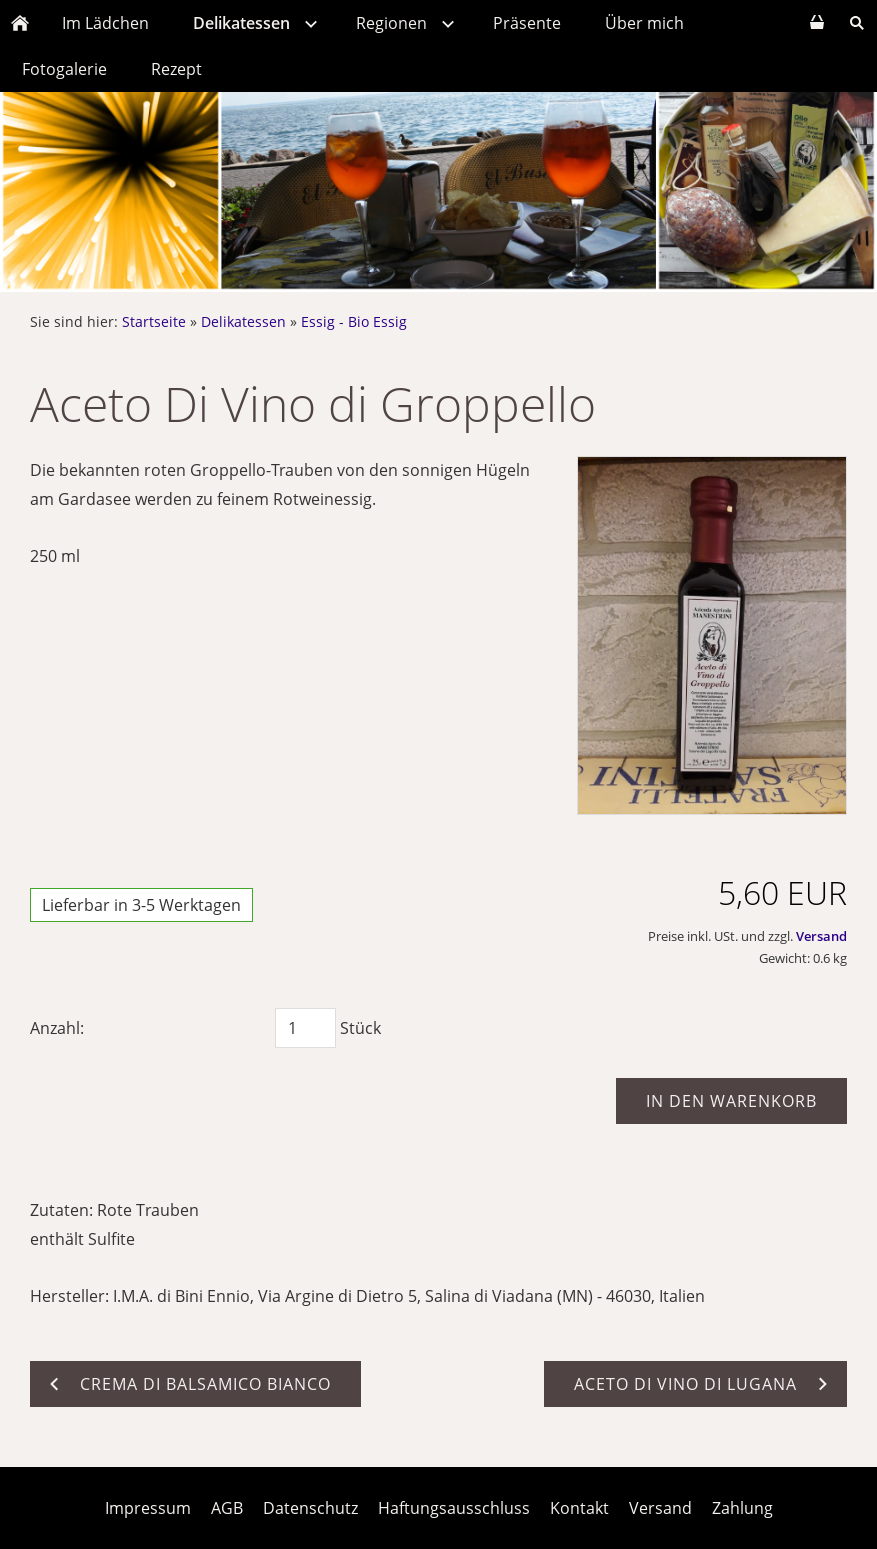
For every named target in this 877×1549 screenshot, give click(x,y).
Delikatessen (243, 321)
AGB (227, 1508)
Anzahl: (57, 1028)
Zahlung (742, 1508)
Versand (821, 936)
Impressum (148, 1508)
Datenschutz (310, 1508)
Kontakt (579, 1508)
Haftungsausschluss (454, 1508)
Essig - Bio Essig (354, 321)
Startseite (154, 321)
